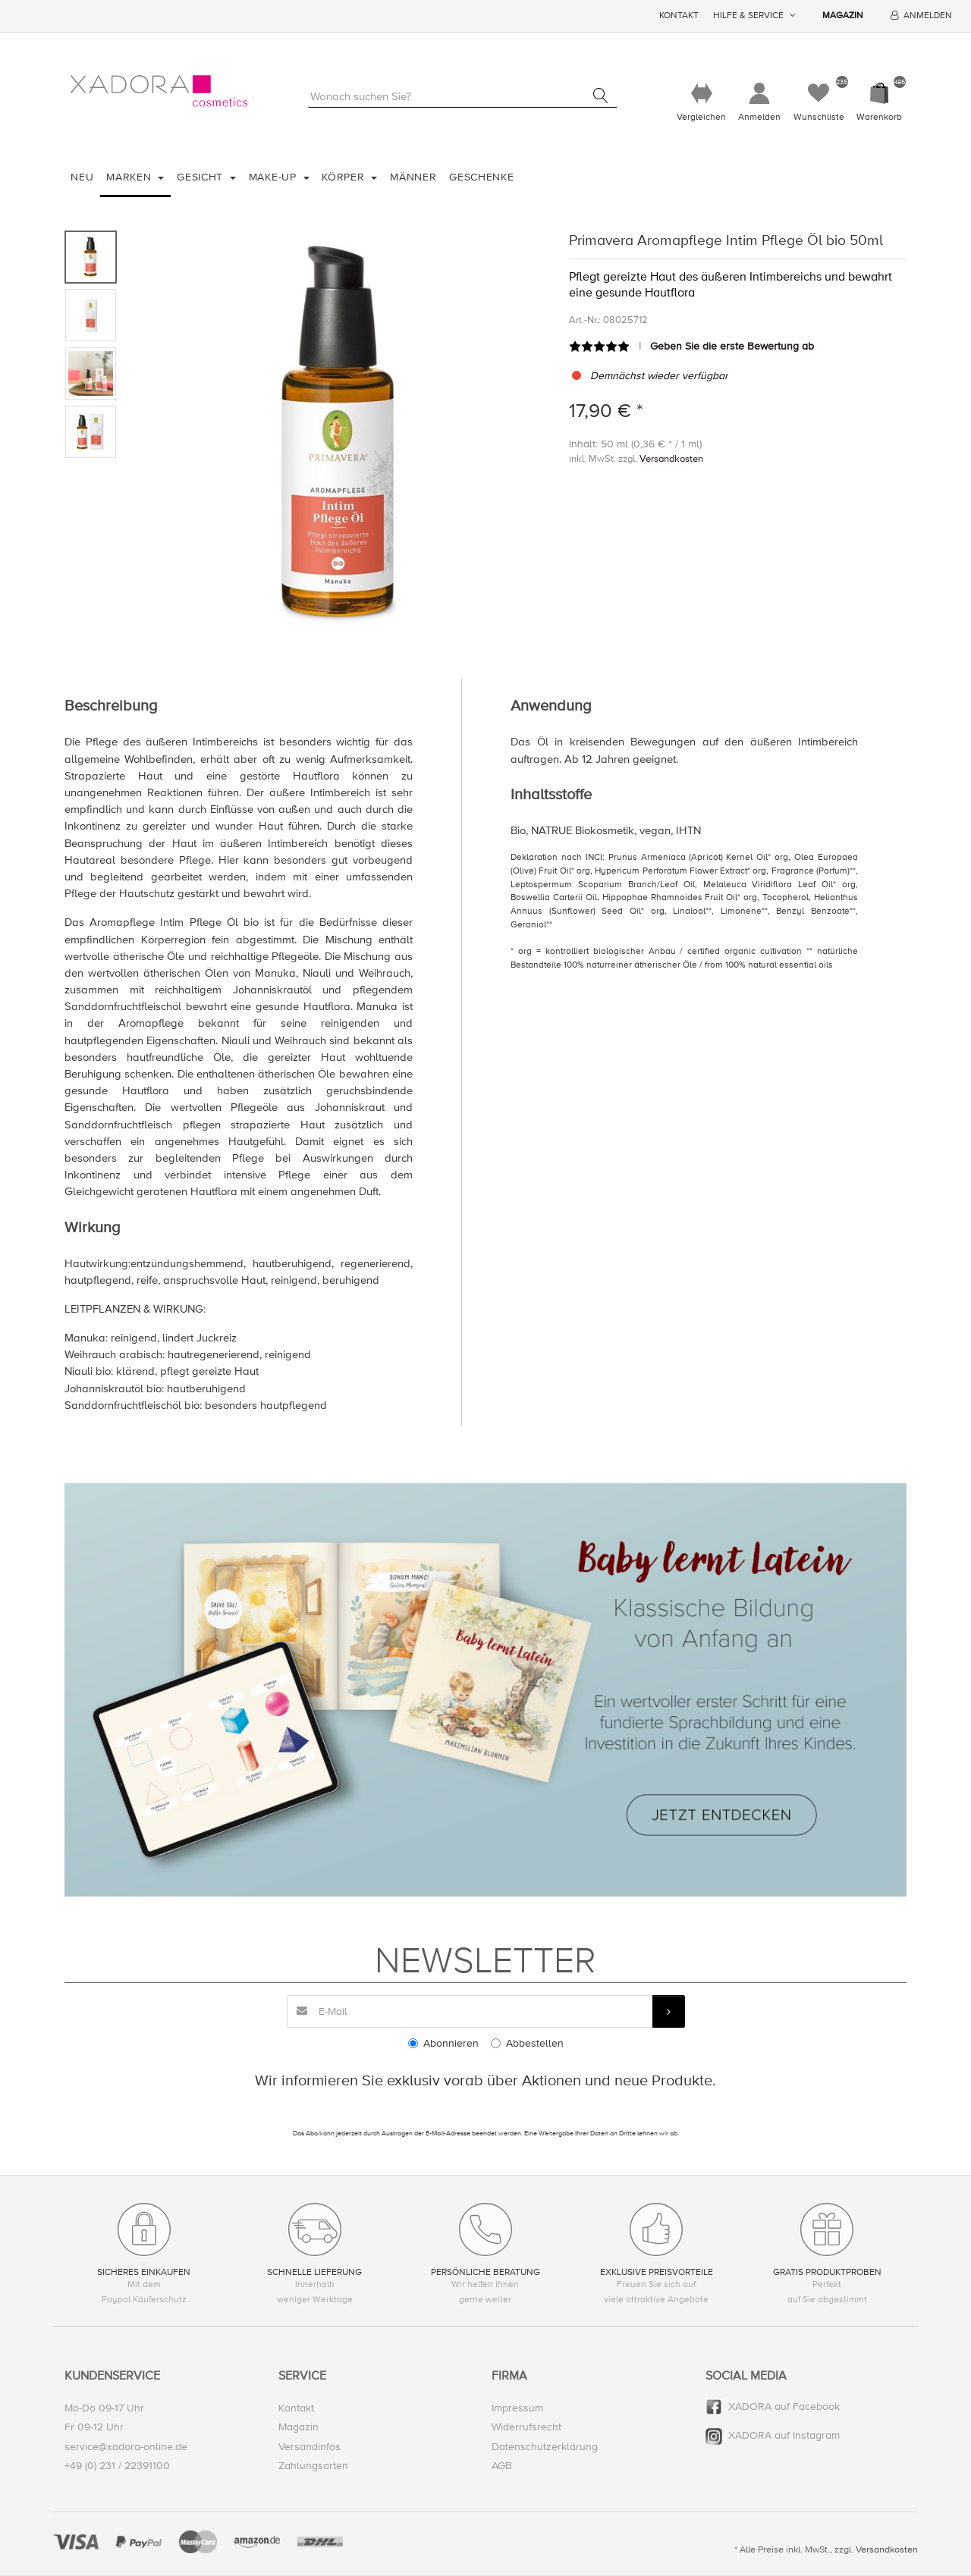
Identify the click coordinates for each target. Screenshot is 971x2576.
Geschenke (481, 177)
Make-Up (274, 177)
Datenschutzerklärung (545, 2446)
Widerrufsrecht (526, 2427)
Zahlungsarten (313, 2466)
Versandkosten (671, 459)
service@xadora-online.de (125, 2446)
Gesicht (202, 177)
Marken (130, 177)
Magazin (842, 15)
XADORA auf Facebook (784, 2407)
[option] (338, 435)
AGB (502, 2466)
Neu (82, 177)
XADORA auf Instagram (784, 2436)
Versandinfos (309, 2446)
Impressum (517, 2408)
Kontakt (679, 15)
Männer (413, 177)
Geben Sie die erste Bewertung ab (732, 346)
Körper (345, 177)
